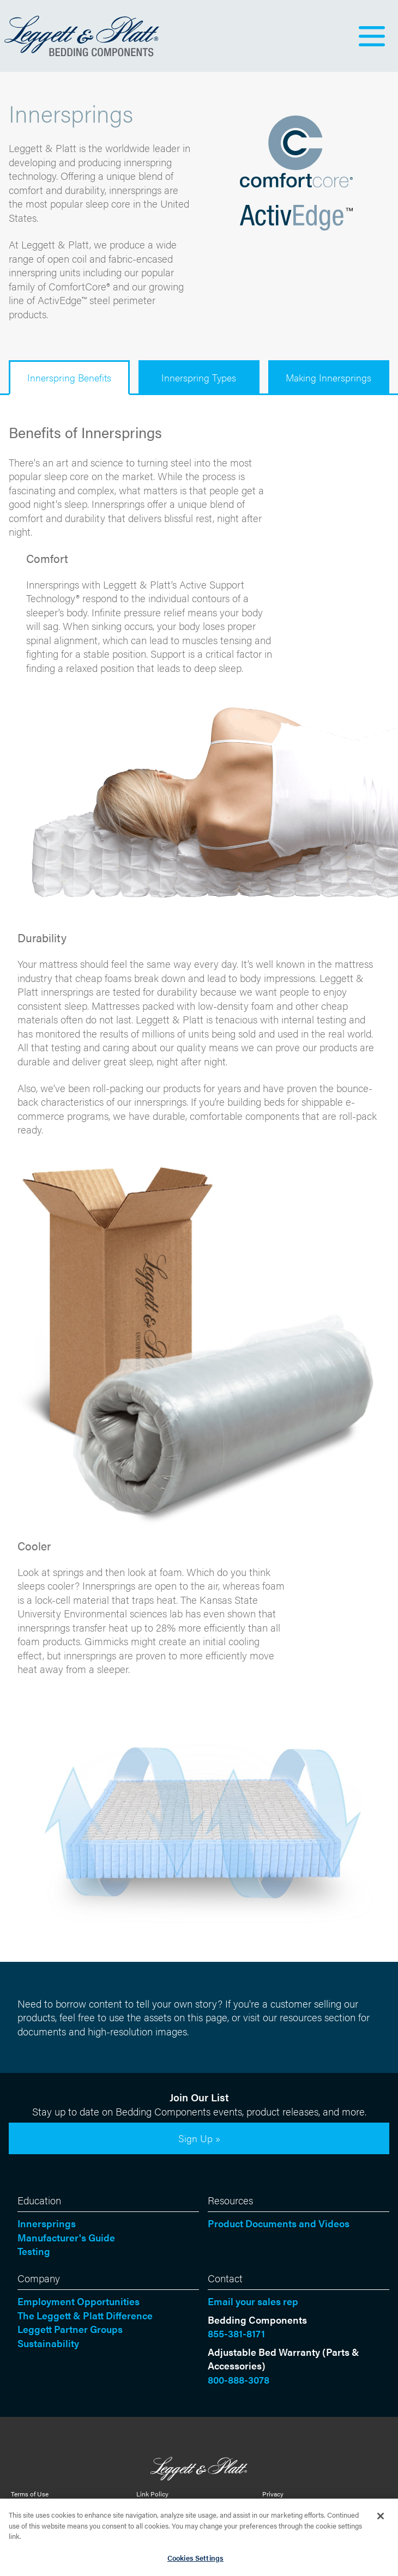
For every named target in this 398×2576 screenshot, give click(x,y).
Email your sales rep (253, 2301)
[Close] (381, 2519)
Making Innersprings (328, 377)
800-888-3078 (238, 2379)
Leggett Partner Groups (70, 2329)
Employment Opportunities (78, 2301)
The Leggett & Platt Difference (85, 2315)
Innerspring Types (198, 377)
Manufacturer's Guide (66, 2237)
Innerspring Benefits (69, 377)
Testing (33, 2251)
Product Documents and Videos (278, 2223)
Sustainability (48, 2343)
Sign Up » (199, 2138)
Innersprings (46, 2223)
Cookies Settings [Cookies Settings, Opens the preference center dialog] (195, 2561)
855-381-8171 (236, 2333)
